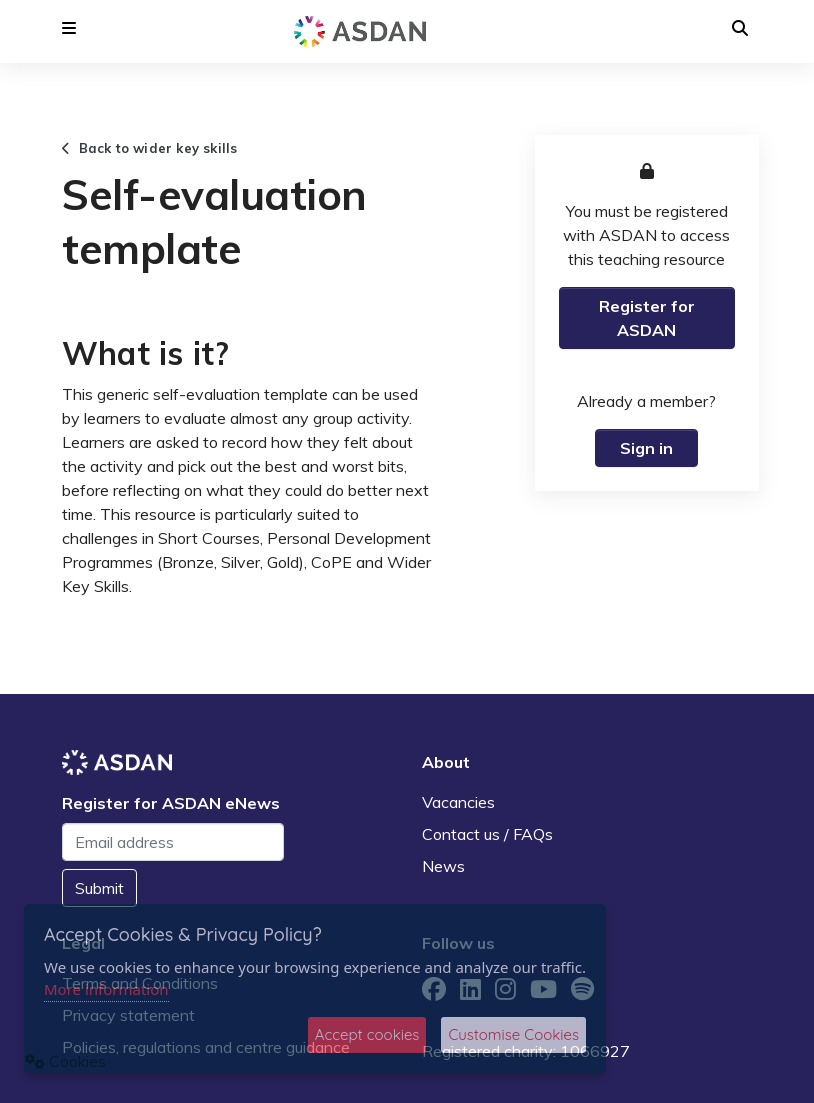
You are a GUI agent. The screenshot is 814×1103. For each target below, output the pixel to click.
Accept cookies (367, 1034)
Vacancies (458, 802)
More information (106, 989)
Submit (99, 888)
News (443, 866)
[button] (69, 28)
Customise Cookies (513, 1034)
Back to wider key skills (149, 148)
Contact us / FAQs (487, 834)
